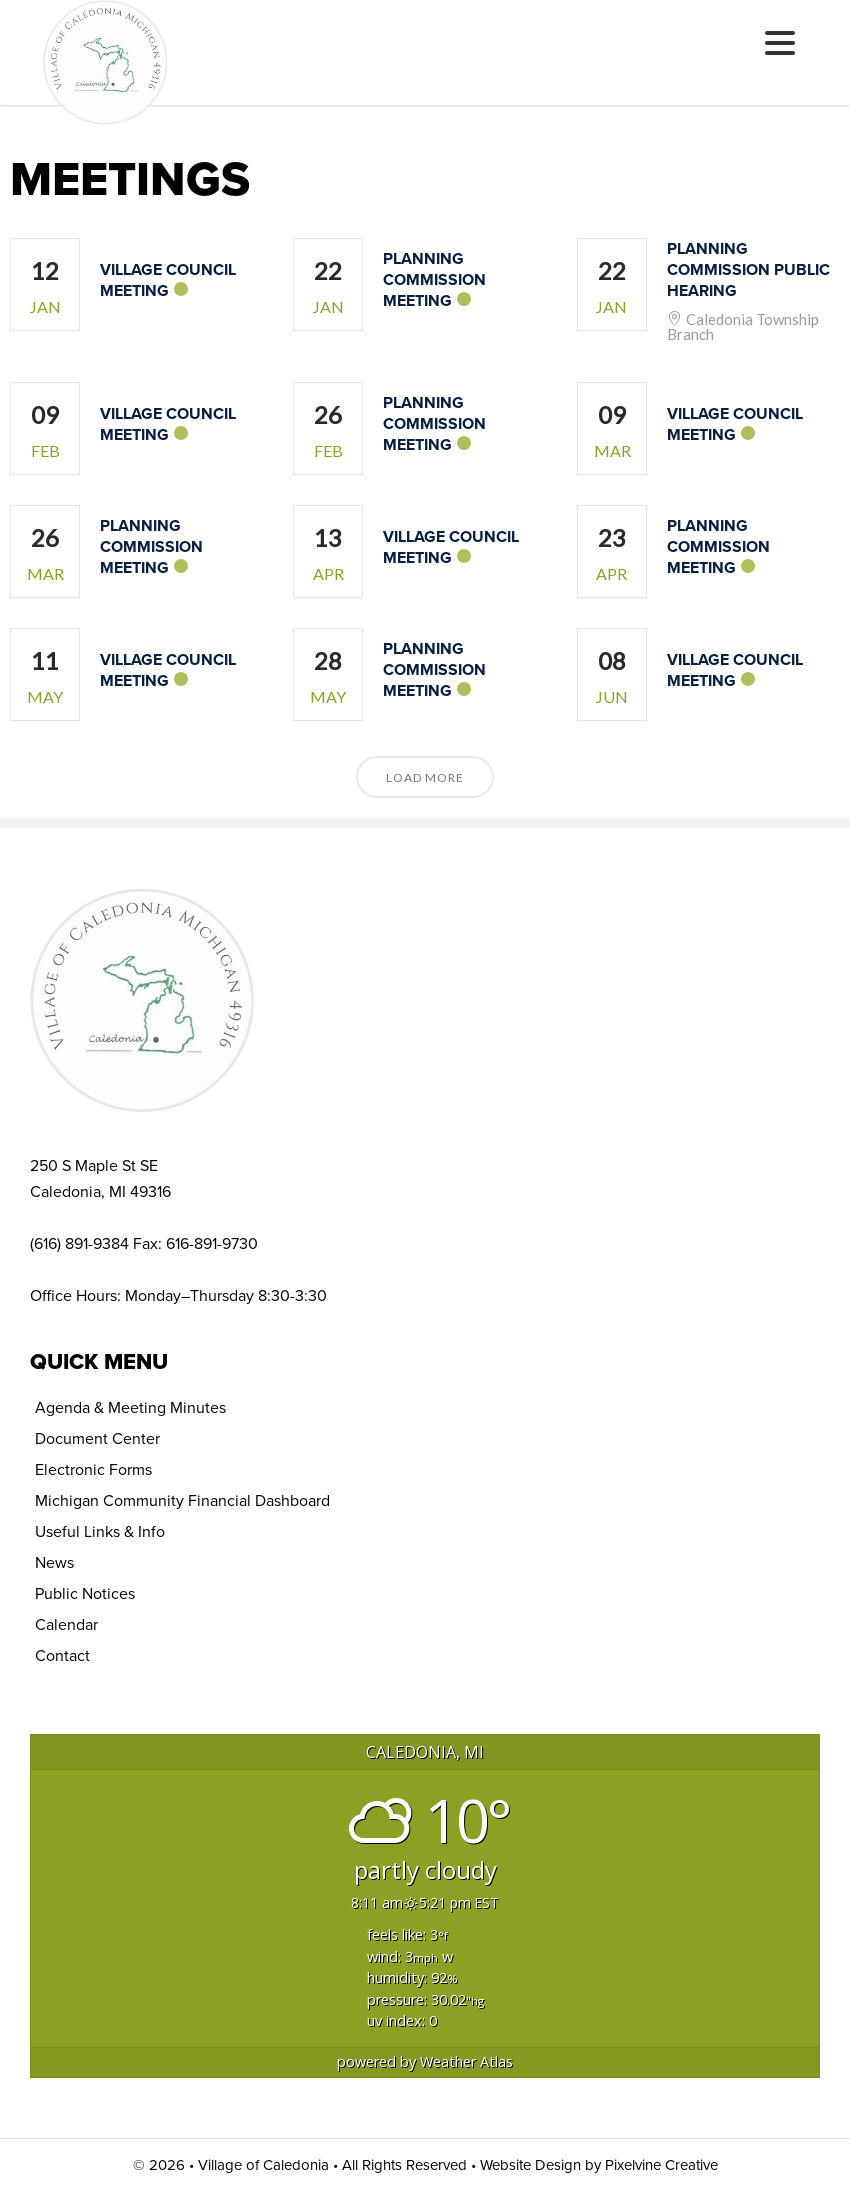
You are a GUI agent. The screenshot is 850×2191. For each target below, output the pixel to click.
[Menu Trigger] (780, 42)
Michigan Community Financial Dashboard (182, 1500)
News (54, 1562)
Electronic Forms (93, 1469)
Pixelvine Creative (661, 2165)
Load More (425, 777)
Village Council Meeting (168, 280)
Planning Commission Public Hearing (748, 269)
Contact (62, 1655)
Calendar (66, 1624)
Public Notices (85, 1593)
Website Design (530, 2165)
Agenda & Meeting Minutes (130, 1407)
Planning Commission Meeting (434, 279)
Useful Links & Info (100, 1531)
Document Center (97, 1438)
